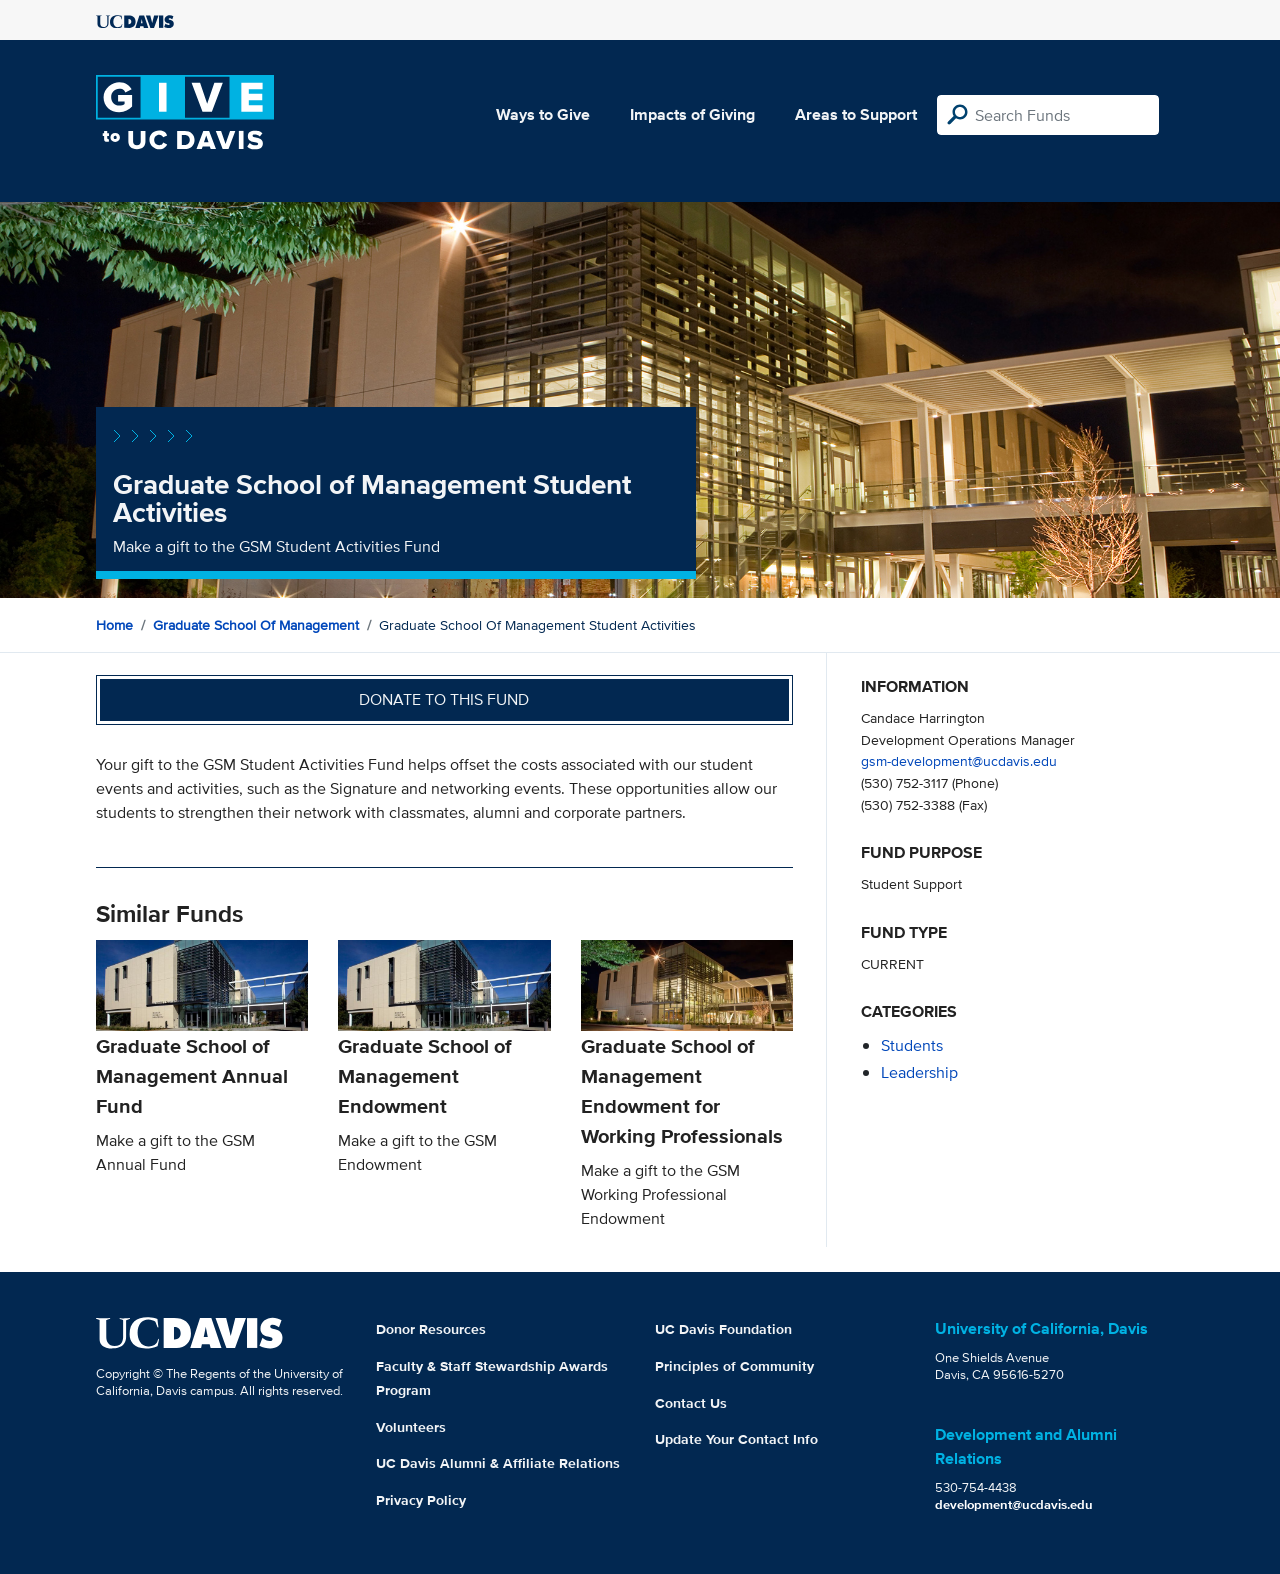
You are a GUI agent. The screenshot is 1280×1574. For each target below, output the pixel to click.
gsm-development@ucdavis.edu (959, 760)
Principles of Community (734, 1366)
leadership (919, 1072)
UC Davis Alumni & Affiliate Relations (498, 1463)
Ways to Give (543, 114)
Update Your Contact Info (736, 1439)
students (912, 1045)
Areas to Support (856, 114)
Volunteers (411, 1427)
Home (114, 625)
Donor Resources (431, 1329)
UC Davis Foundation (723, 1329)
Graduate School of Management (256, 625)
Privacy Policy (421, 1500)
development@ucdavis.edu (1014, 1504)
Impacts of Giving (692, 114)
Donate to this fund (444, 699)
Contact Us (691, 1403)
